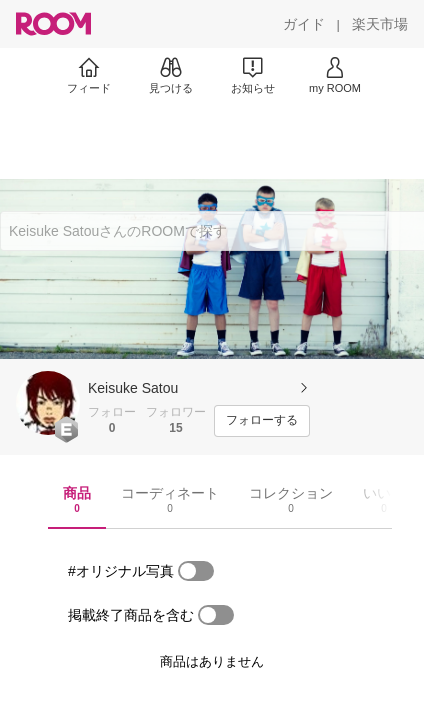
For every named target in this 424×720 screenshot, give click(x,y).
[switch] (196, 571)
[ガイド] (304, 24)
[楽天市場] (380, 24)
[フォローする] (262, 421)
